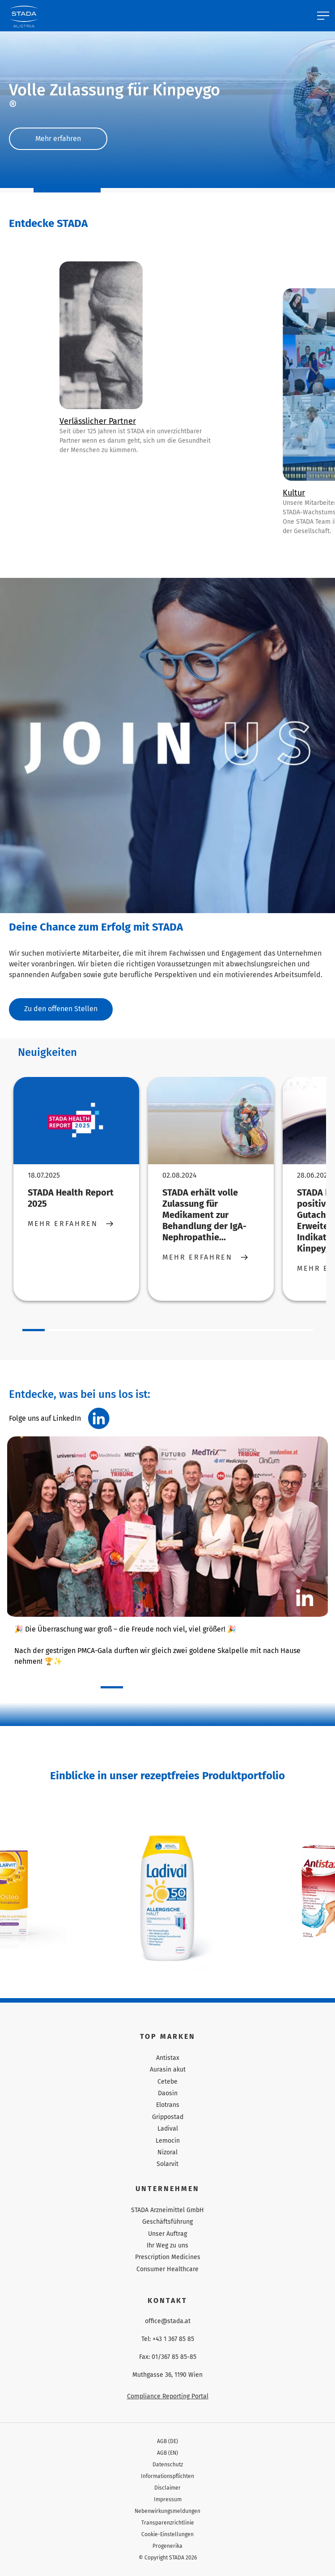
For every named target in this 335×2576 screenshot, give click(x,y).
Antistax (167, 2058)
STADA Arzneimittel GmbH (167, 2210)
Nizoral (167, 2152)
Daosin (168, 2093)
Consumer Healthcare (167, 2269)
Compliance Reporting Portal (167, 2396)
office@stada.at (168, 2321)
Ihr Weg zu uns (167, 2245)
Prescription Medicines (167, 2257)
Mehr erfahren (58, 138)
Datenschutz (168, 2464)
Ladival (167, 2128)
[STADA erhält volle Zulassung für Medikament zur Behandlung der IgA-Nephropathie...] (211, 1121)
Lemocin (168, 2141)
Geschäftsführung (167, 2222)
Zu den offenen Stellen (61, 1008)
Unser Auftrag (167, 2234)
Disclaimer (167, 2488)
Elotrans (167, 2105)
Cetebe (167, 2081)
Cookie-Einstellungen (167, 2534)
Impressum (168, 2499)
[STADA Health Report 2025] (76, 1121)
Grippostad (167, 2117)
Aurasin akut (168, 2069)
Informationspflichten (167, 2476)
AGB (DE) (167, 2441)
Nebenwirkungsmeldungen (167, 2511)
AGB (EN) (167, 2453)
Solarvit (167, 2164)
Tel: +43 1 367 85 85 (167, 2339)
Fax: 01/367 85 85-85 (167, 2357)
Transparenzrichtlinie (167, 2523)
